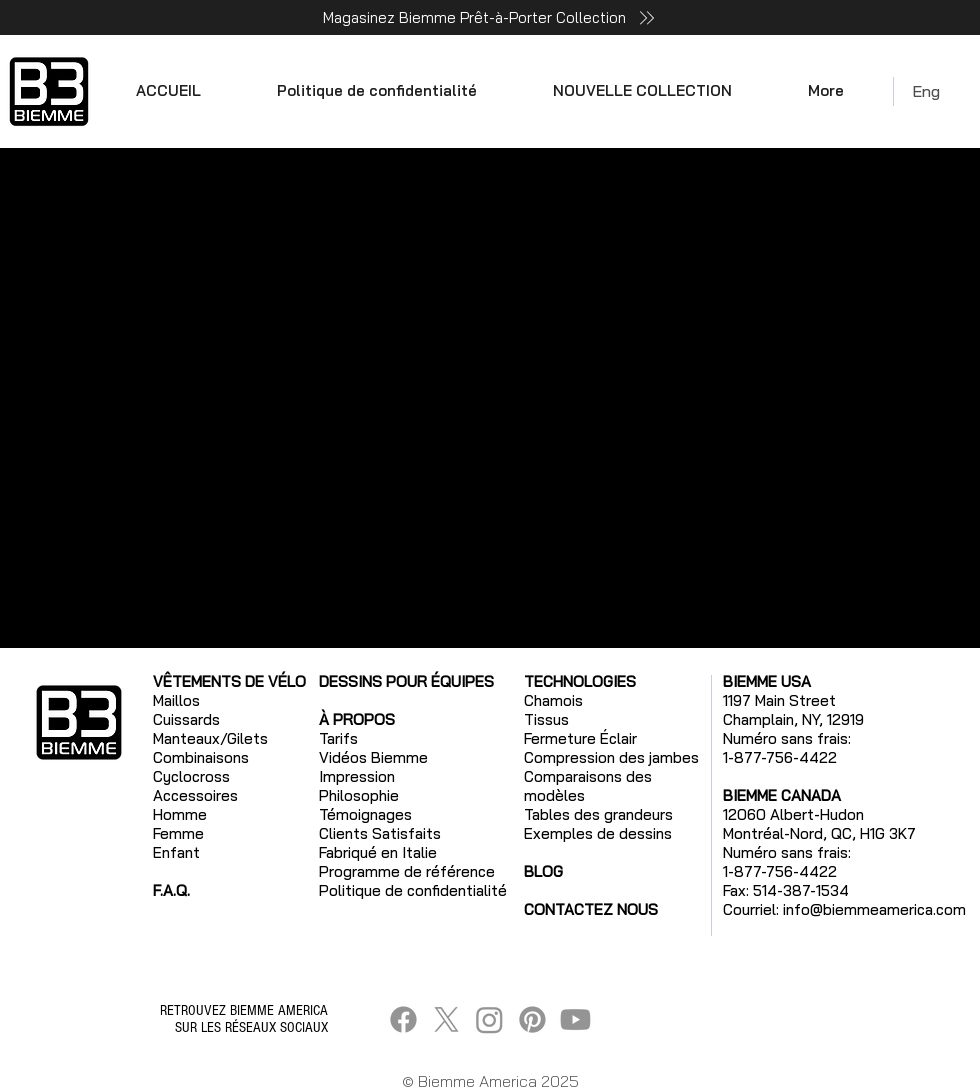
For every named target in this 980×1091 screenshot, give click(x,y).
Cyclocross (191, 776)
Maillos (176, 700)
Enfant (176, 852)
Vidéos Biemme (373, 757)
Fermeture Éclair (580, 738)
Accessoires (195, 795)
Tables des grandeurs (598, 814)
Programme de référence (407, 871)
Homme (180, 814)
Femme (178, 833)
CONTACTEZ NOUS (591, 909)
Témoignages (365, 814)
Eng (926, 91)
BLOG (543, 871)
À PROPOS (357, 719)
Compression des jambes (611, 757)
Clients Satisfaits (380, 833)
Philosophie (359, 795)
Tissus (546, 719)
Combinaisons (201, 757)
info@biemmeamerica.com (874, 909)
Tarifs (338, 738)
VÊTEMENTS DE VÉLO (229, 681)
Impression (357, 776)
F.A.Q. (171, 890)
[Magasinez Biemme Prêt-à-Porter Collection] (490, 17)
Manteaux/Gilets (210, 738)
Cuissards (186, 719)
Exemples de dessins (598, 833)
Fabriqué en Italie (378, 852)
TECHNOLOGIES (580, 681)
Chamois (553, 700)
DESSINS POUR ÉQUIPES (406, 681)
